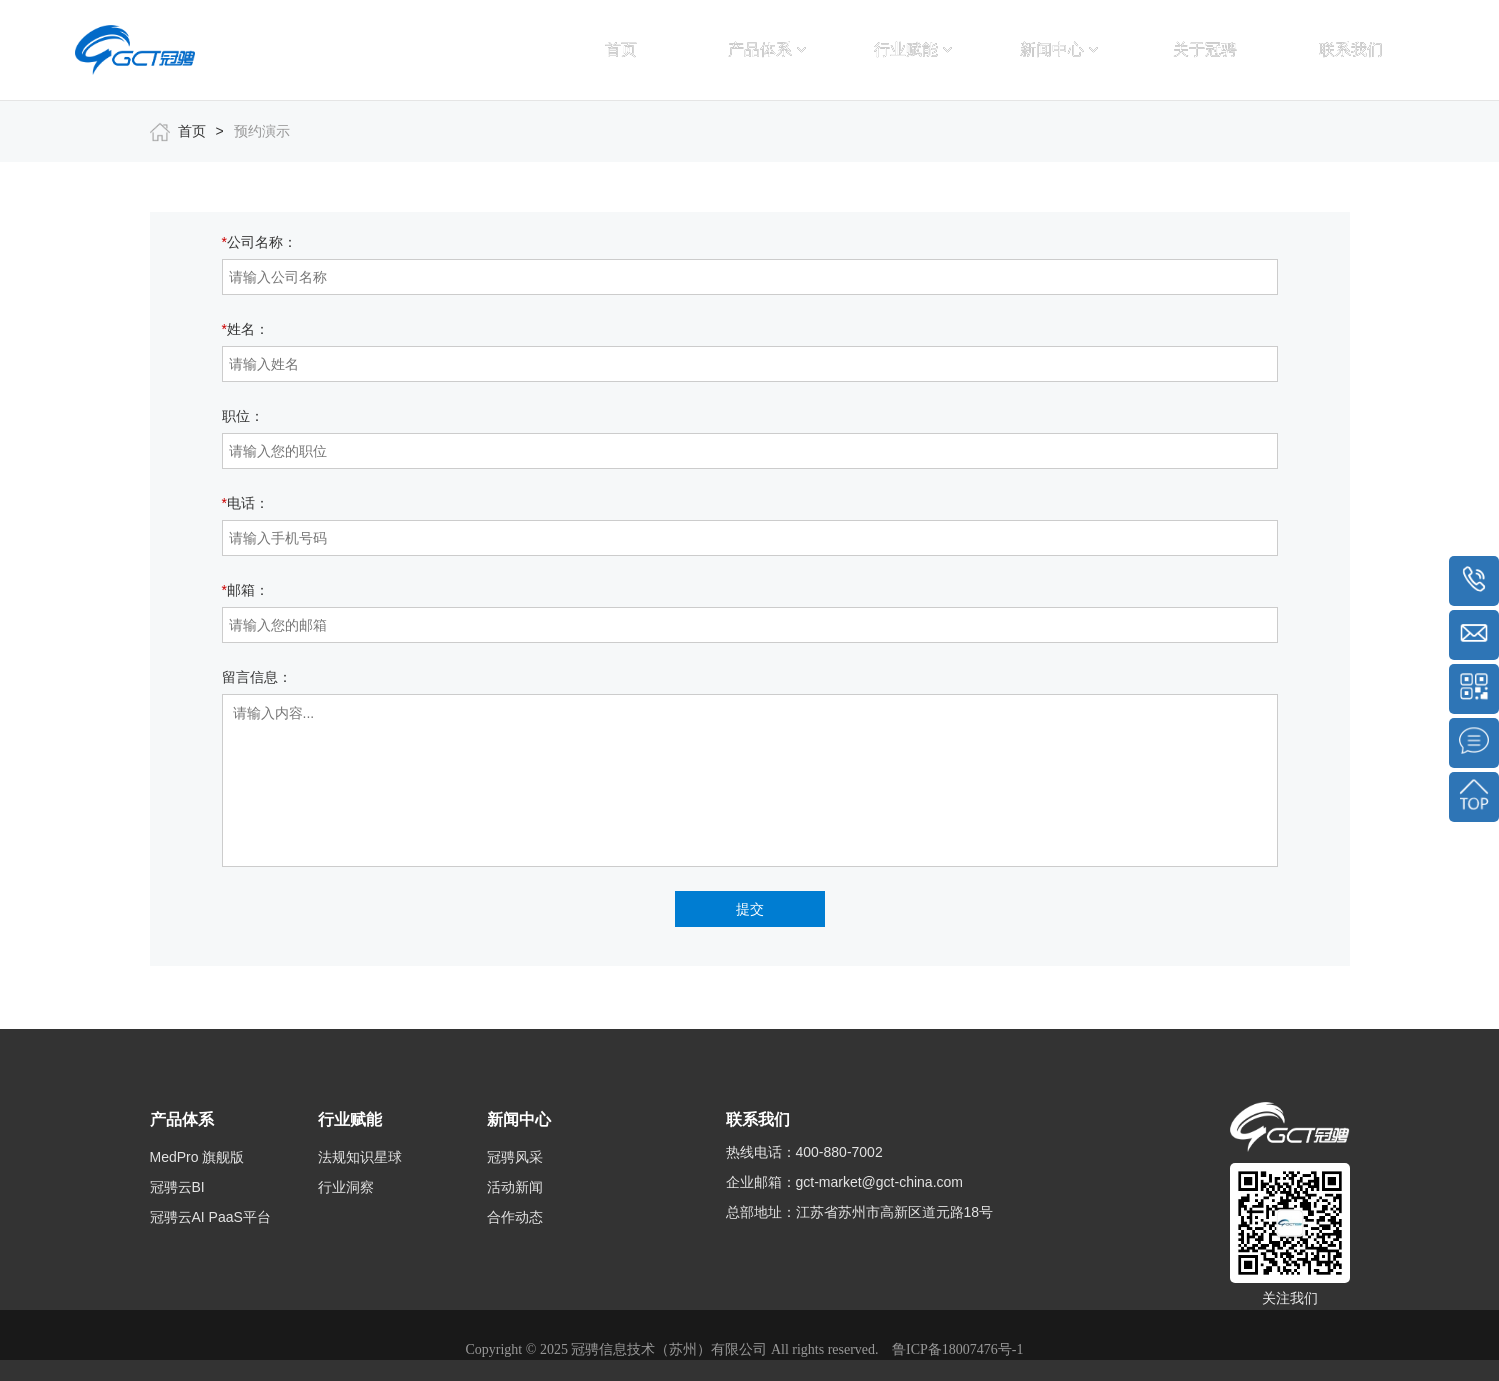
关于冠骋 (1205, 49)
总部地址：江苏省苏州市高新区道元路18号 (860, 1212)
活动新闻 (515, 1187)
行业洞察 (346, 1187)
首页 (621, 49)
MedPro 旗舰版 (197, 1157)
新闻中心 (1059, 49)
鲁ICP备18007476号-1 (957, 1349)
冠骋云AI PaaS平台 (210, 1217)
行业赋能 (913, 49)
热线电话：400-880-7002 (804, 1152)
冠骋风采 (515, 1157)
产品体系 (767, 49)
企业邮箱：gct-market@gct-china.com (844, 1182)
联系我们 (1351, 49)
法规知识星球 (360, 1157)
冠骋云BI (177, 1187)
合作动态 (515, 1217)
